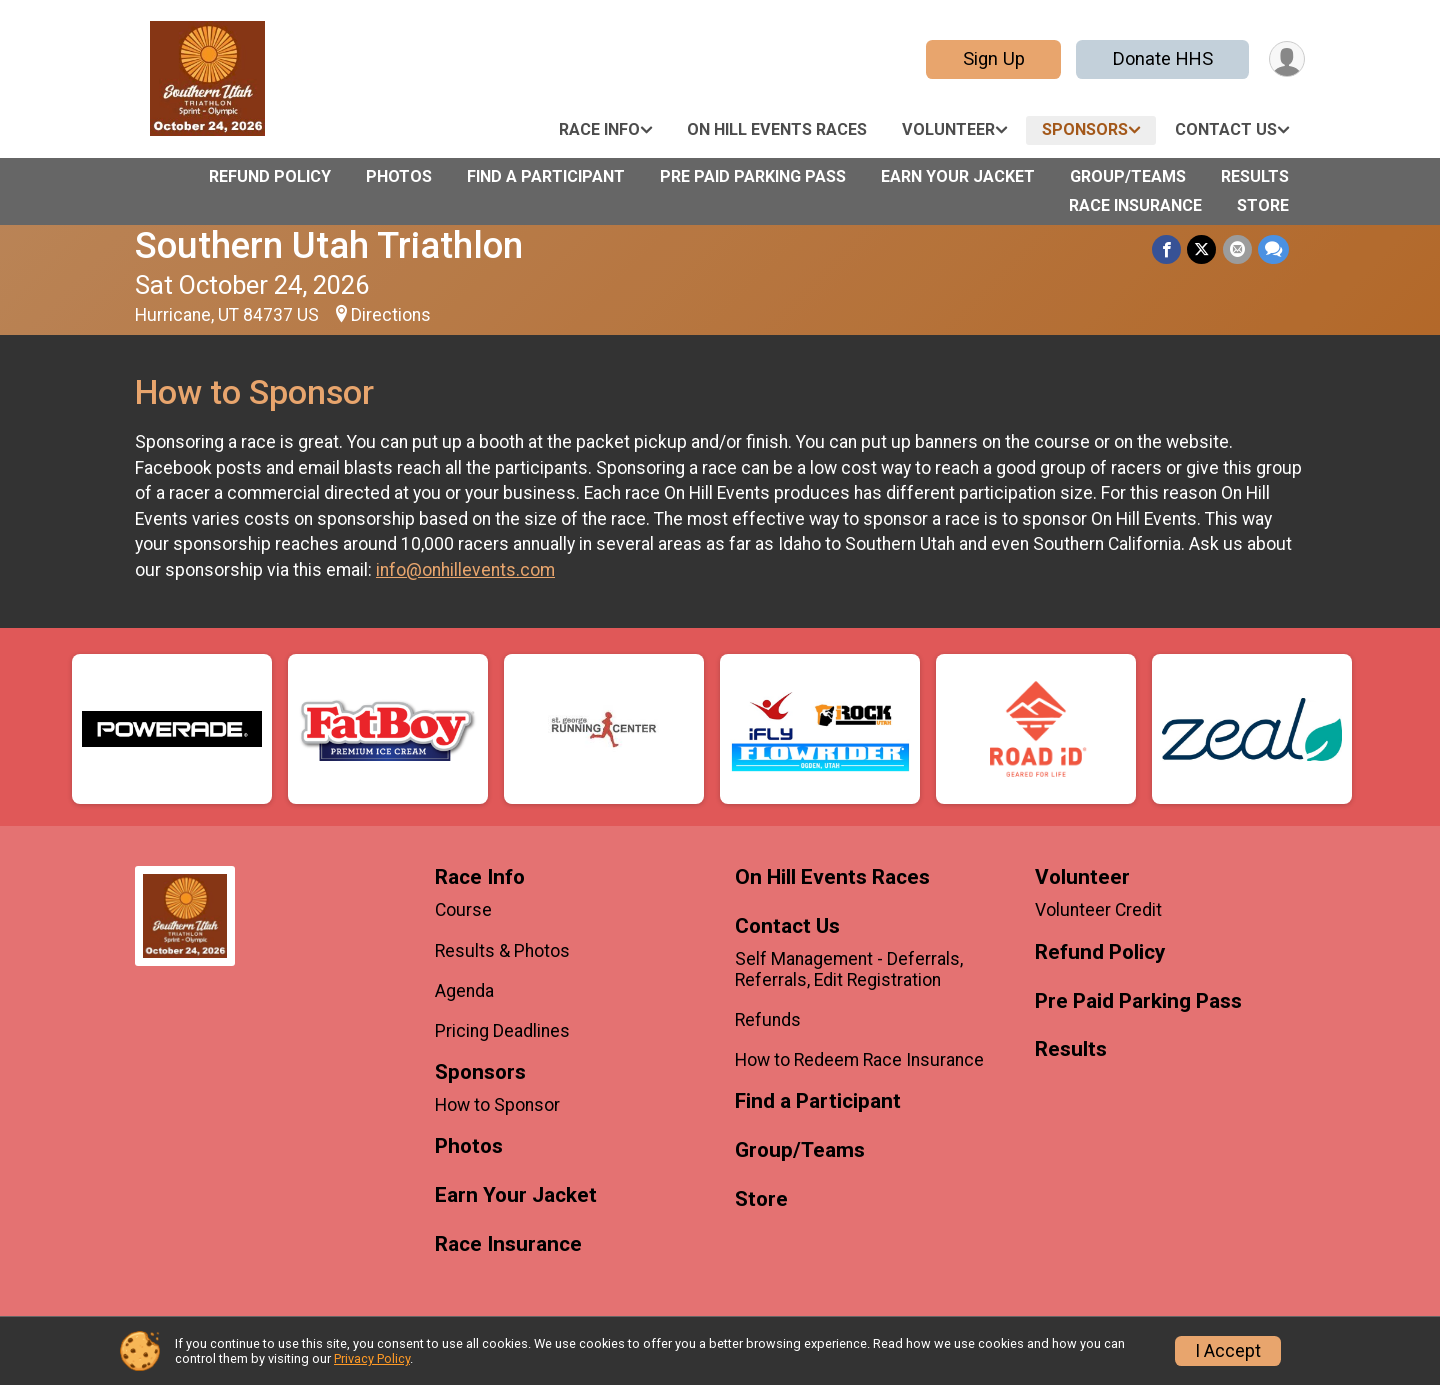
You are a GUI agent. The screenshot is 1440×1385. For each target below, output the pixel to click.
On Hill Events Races (777, 129)
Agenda (464, 991)
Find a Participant (546, 176)
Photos (399, 176)
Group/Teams (1128, 176)
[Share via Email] (1237, 249)
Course (463, 910)
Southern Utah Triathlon (329, 245)
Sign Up (993, 58)
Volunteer (948, 129)
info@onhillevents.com (465, 570)
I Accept (1228, 1351)
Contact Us (1226, 129)
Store (1263, 205)
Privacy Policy (372, 1358)
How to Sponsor (497, 1105)
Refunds (768, 1020)
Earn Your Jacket (958, 176)
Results (1255, 176)
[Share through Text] (1273, 249)
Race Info (599, 129)
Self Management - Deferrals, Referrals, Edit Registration (849, 969)
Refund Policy (270, 176)
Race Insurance (1135, 205)
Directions (391, 315)
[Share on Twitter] (1202, 249)
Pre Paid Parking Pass (753, 176)
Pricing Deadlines (502, 1031)
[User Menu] (1286, 59)
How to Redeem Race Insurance (859, 1060)
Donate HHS (1162, 58)
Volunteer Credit (1098, 910)
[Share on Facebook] (1167, 249)
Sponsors (1085, 129)
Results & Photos (502, 951)
